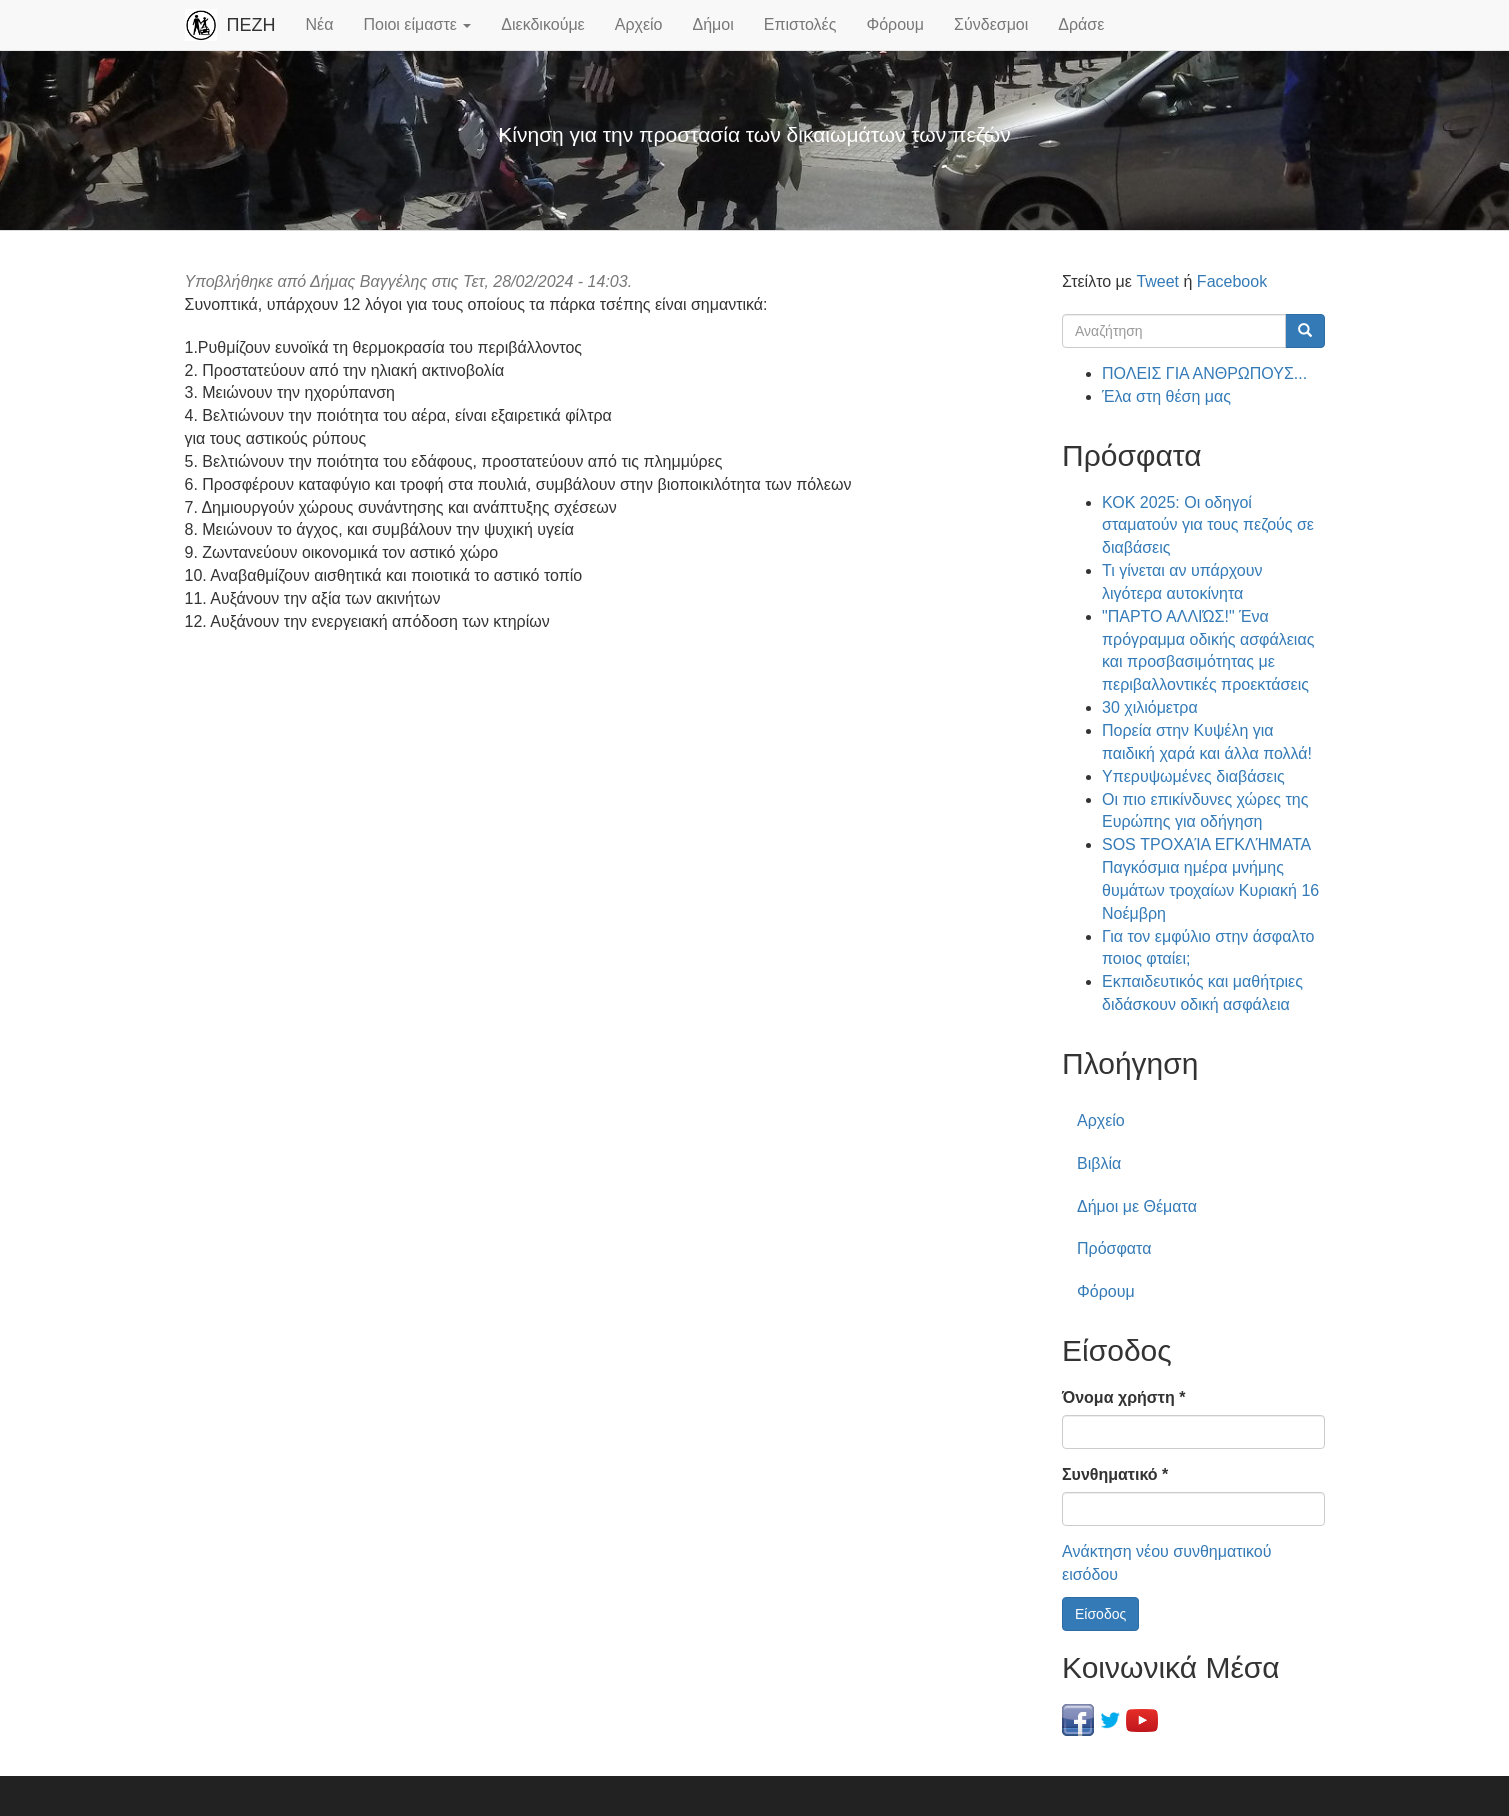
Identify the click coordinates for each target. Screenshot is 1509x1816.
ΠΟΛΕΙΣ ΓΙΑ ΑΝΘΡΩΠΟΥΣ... (1204, 373)
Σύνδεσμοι (991, 24)
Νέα (320, 24)
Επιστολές (800, 24)
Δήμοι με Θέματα (1137, 1206)
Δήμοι (713, 24)
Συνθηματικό (1115, 1474)
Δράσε (1081, 24)
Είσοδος (1100, 1614)
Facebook (1232, 281)
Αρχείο (639, 24)
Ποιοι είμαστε (417, 24)
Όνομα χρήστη (1123, 1397)
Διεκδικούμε (542, 24)
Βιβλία (1099, 1163)
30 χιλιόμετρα (1150, 707)
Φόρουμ (895, 24)
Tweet (1157, 281)
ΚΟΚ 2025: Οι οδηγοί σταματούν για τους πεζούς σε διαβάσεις (1208, 525)
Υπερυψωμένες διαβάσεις (1193, 776)
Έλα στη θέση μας (1166, 396)
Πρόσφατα (1114, 1248)
